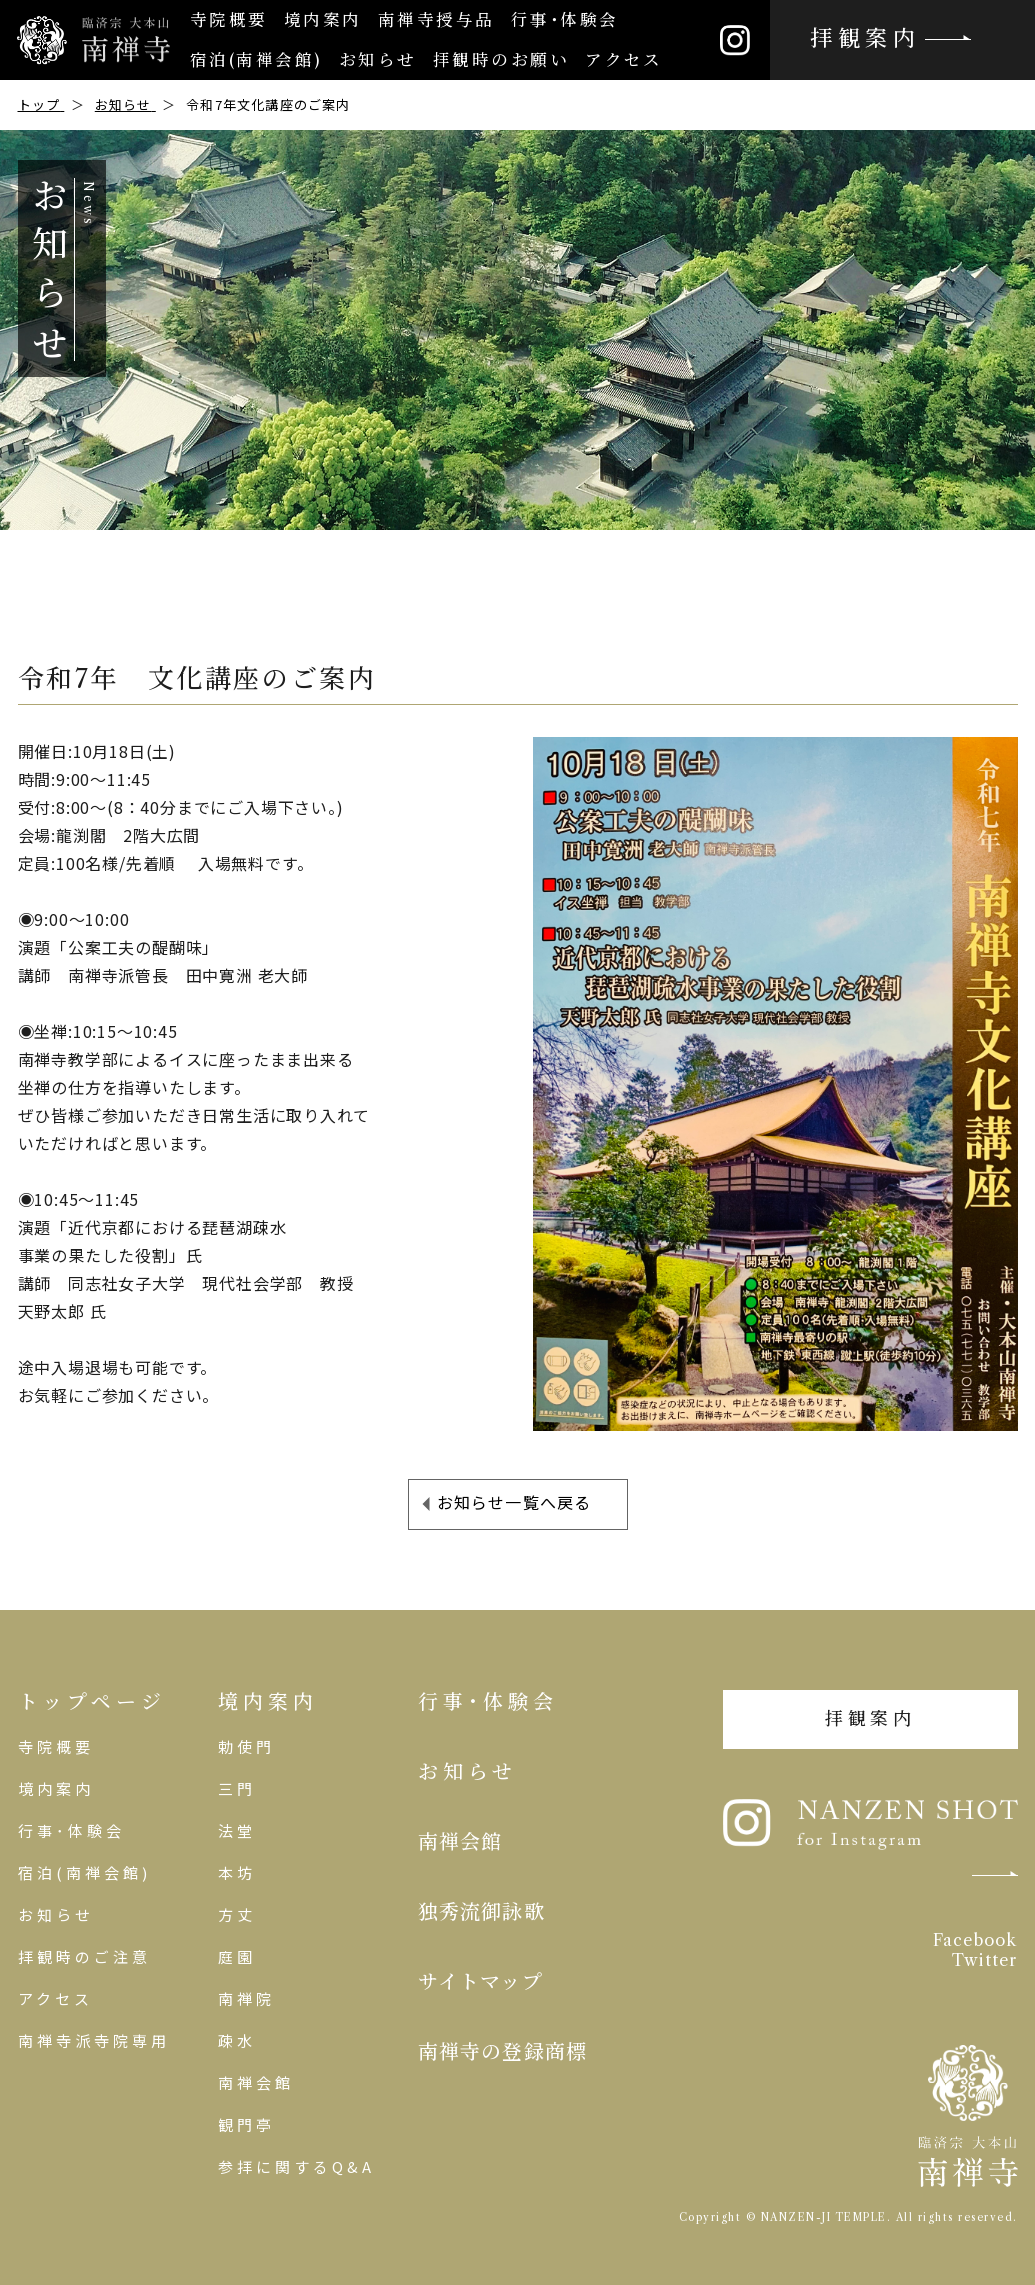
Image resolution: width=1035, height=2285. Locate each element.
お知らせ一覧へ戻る (514, 1502)
